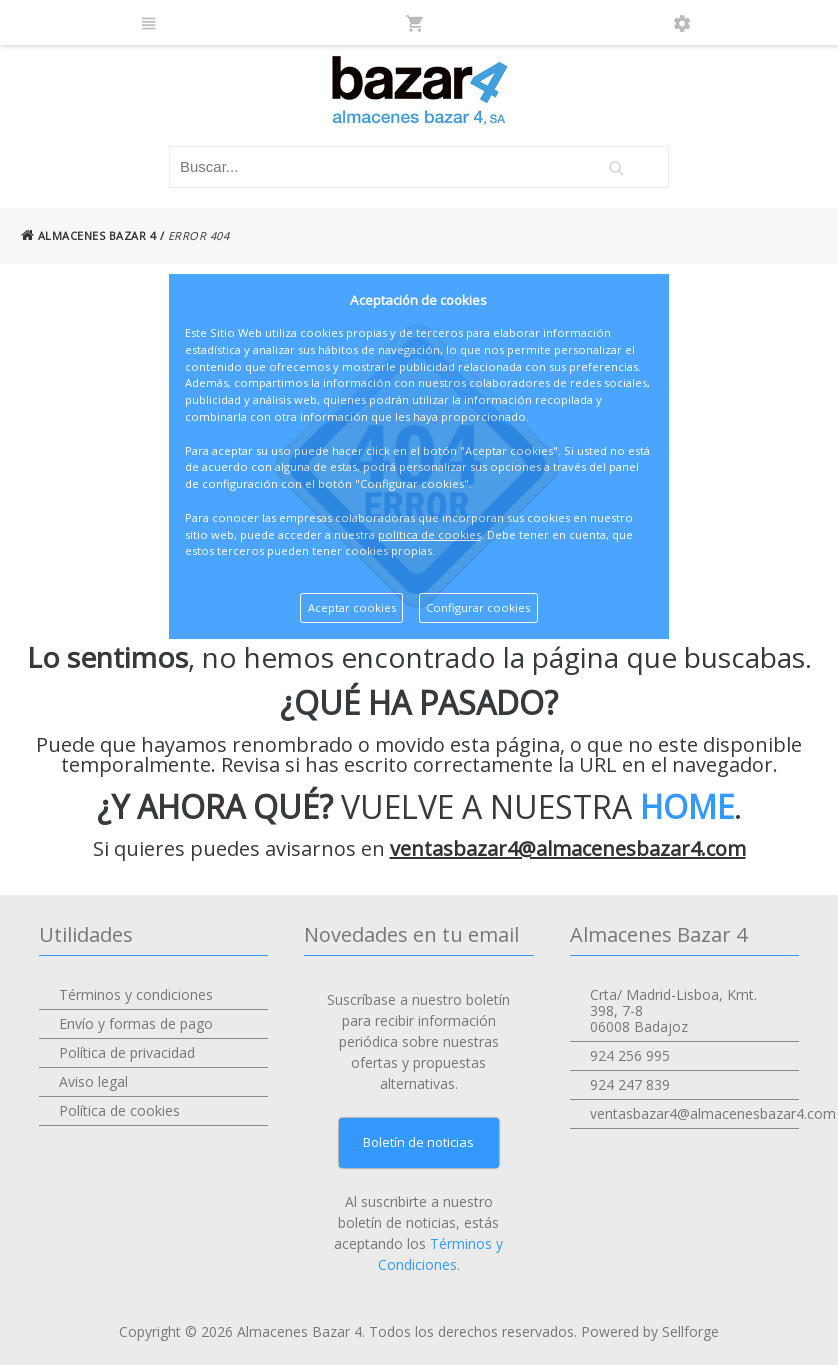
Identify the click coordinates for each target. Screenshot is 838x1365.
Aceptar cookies (352, 607)
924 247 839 (630, 1084)
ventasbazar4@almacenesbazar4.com (568, 848)
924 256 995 (630, 1055)
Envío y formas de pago (136, 1023)
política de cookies (429, 534)
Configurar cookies (478, 607)
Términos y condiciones (136, 994)
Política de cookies (119, 1110)
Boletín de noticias (418, 1142)
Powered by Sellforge (650, 1331)
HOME (687, 806)
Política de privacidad (127, 1052)
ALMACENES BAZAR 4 (89, 235)
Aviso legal (93, 1081)
